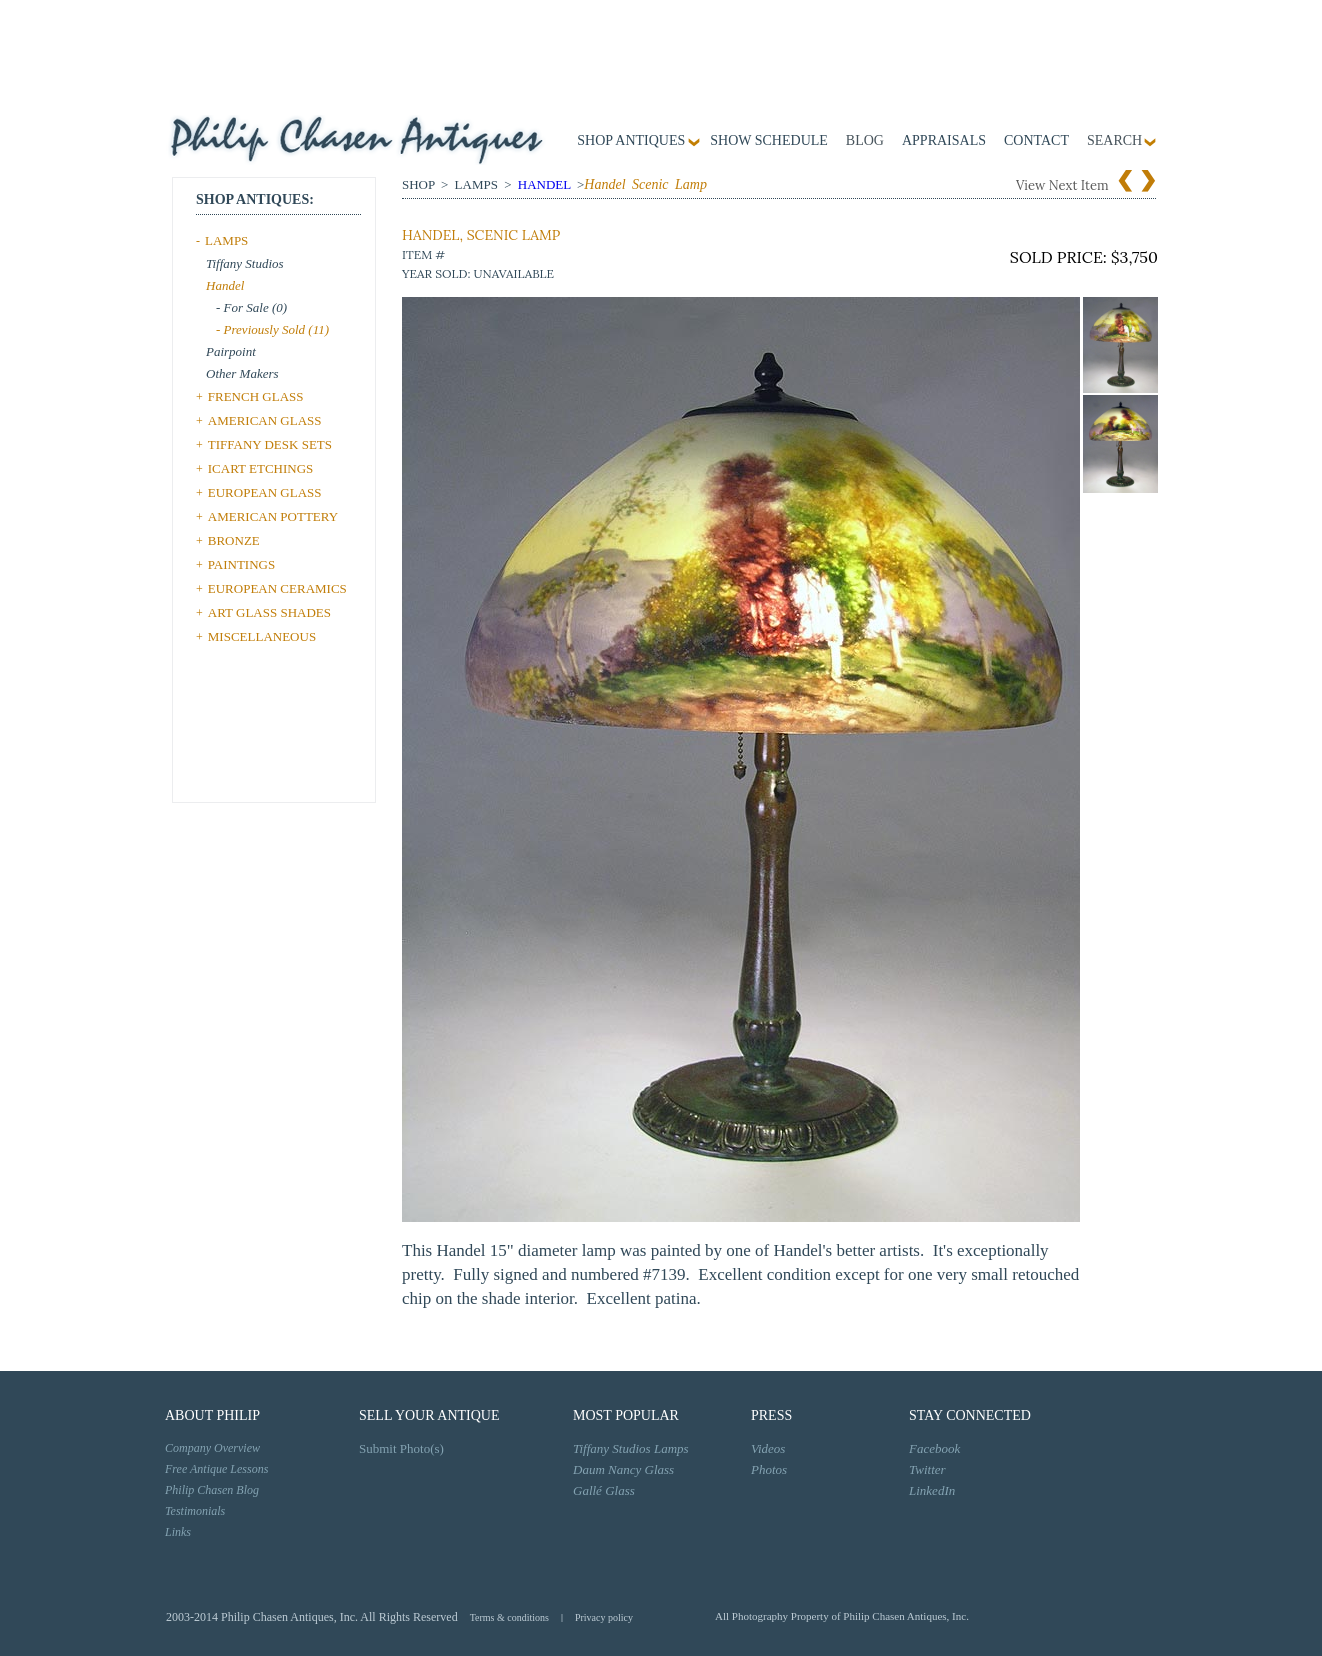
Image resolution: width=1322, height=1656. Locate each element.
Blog (865, 141)
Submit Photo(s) (401, 1448)
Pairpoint (231, 351)
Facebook (934, 1448)
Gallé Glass (604, 1490)
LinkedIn (932, 1490)
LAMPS (226, 240)
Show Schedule (769, 141)
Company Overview (212, 1448)
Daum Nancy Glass (623, 1469)
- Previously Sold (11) (272, 329)
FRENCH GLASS (256, 396)
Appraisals (944, 141)
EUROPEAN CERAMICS (277, 588)
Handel (225, 285)
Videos (768, 1448)
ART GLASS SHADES (269, 612)
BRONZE (234, 540)
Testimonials (195, 1511)
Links (178, 1532)
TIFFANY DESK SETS (270, 444)
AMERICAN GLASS (265, 420)
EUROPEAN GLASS (265, 492)
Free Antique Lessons (216, 1469)
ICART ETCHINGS (261, 468)
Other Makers (242, 373)
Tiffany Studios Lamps (631, 1448)
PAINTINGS (241, 564)
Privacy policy (604, 1617)
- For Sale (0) (251, 307)
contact (1036, 141)
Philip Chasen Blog (212, 1490)
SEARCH (1114, 141)
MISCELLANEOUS (262, 636)
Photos (769, 1469)
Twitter (927, 1469)
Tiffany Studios (245, 263)
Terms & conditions (509, 1617)
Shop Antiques (631, 141)
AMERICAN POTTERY (273, 516)
